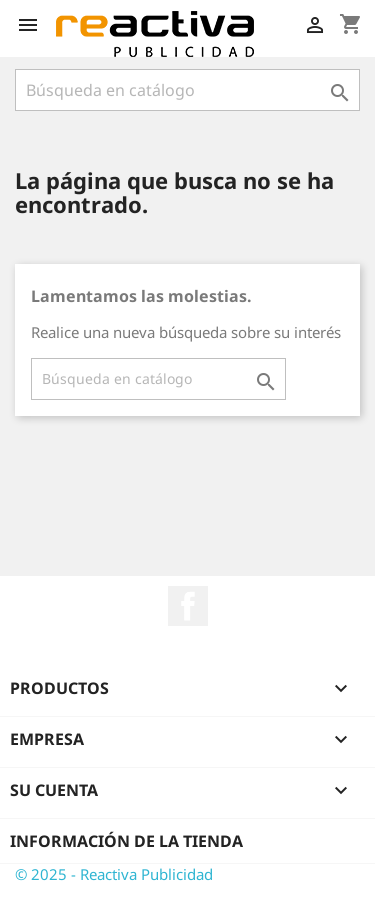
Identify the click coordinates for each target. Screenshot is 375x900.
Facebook (188, 606)
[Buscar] (187, 90)
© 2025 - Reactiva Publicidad (114, 874)
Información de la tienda (126, 841)
